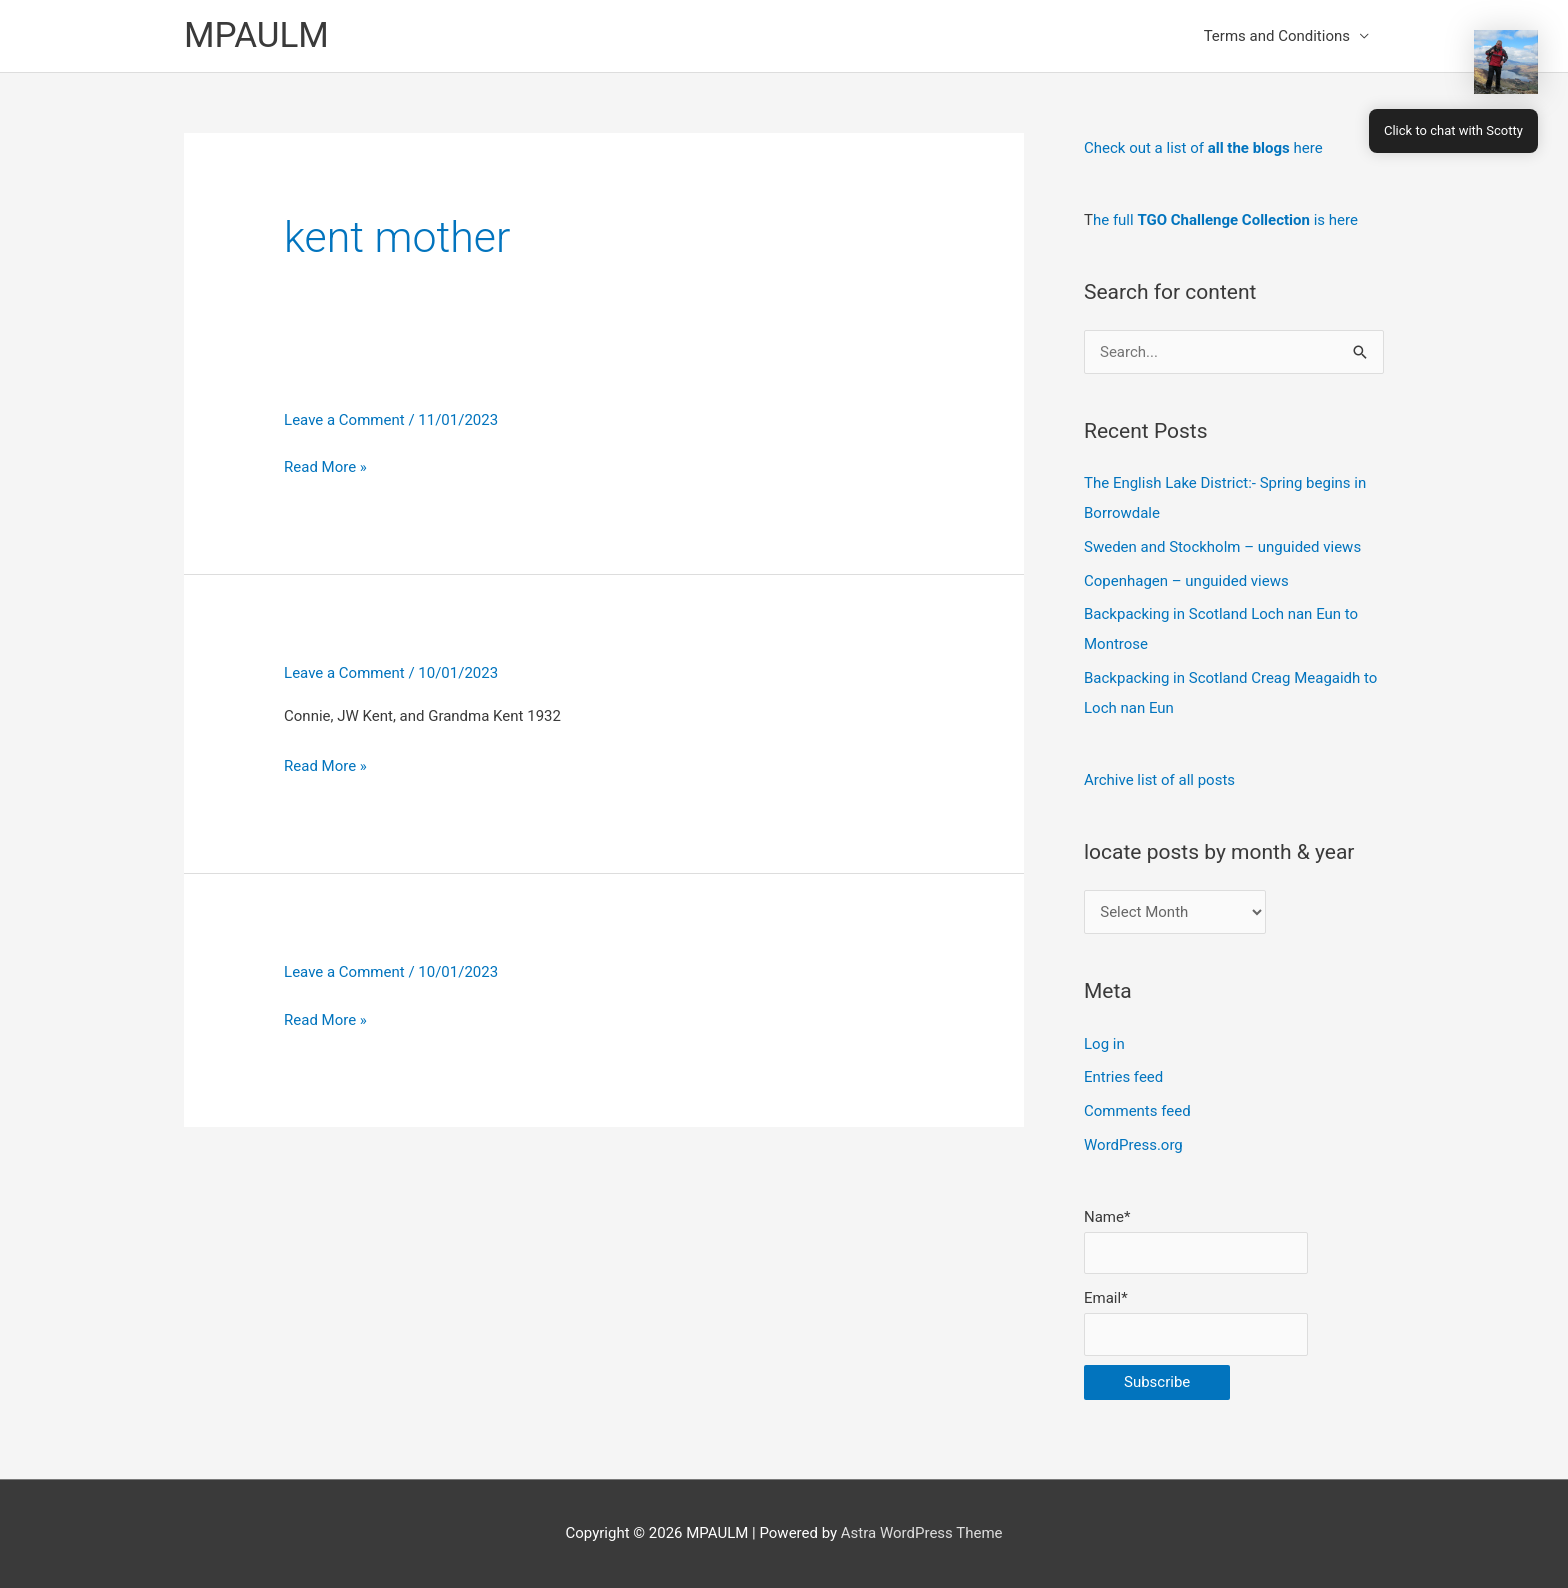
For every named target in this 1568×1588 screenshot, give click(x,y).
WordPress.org (1133, 1145)
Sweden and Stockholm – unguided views (1222, 547)
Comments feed (1137, 1111)
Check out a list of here (1203, 148)
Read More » (325, 467)
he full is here (1225, 220)
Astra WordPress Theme (922, 1533)
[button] (1506, 62)
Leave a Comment (344, 420)
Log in (1104, 1044)
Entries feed (1123, 1077)
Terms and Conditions (1277, 36)
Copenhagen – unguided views (1186, 581)
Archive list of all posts (1159, 780)
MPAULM (256, 35)
